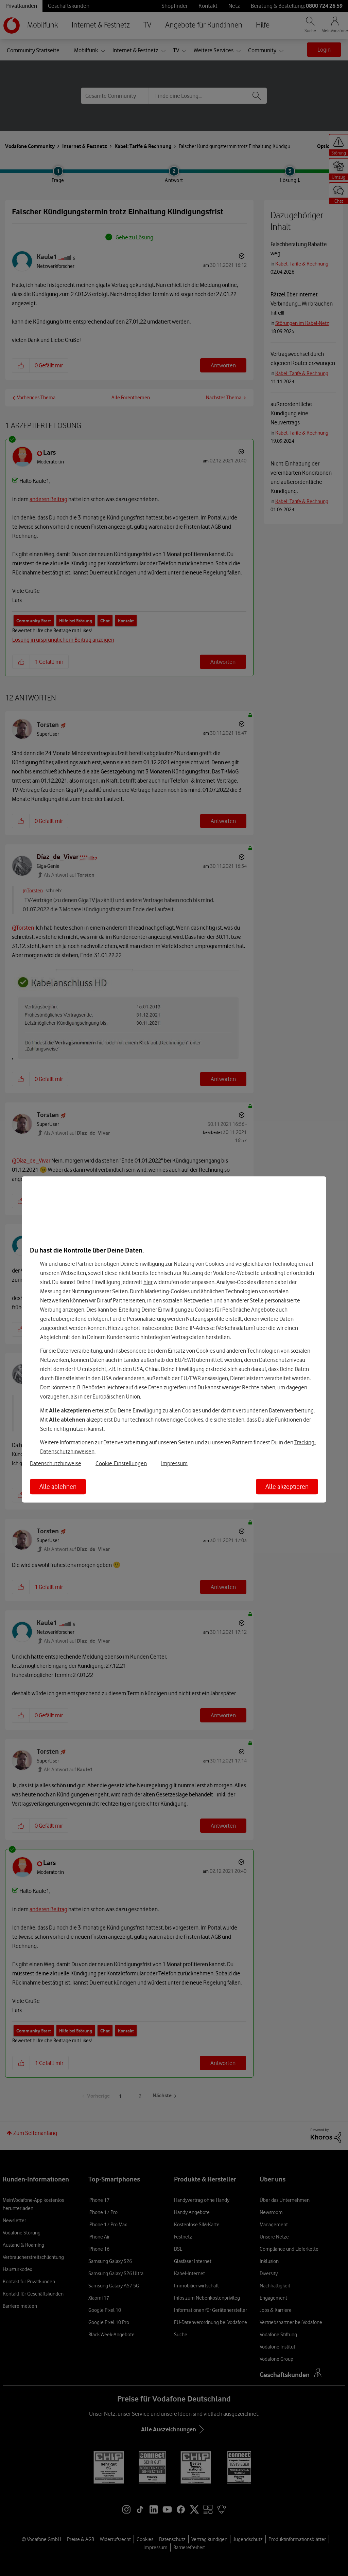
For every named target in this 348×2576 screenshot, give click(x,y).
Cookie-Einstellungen (121, 1463)
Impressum (174, 1463)
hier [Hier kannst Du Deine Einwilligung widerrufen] (148, 1281)
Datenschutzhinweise (55, 1463)
